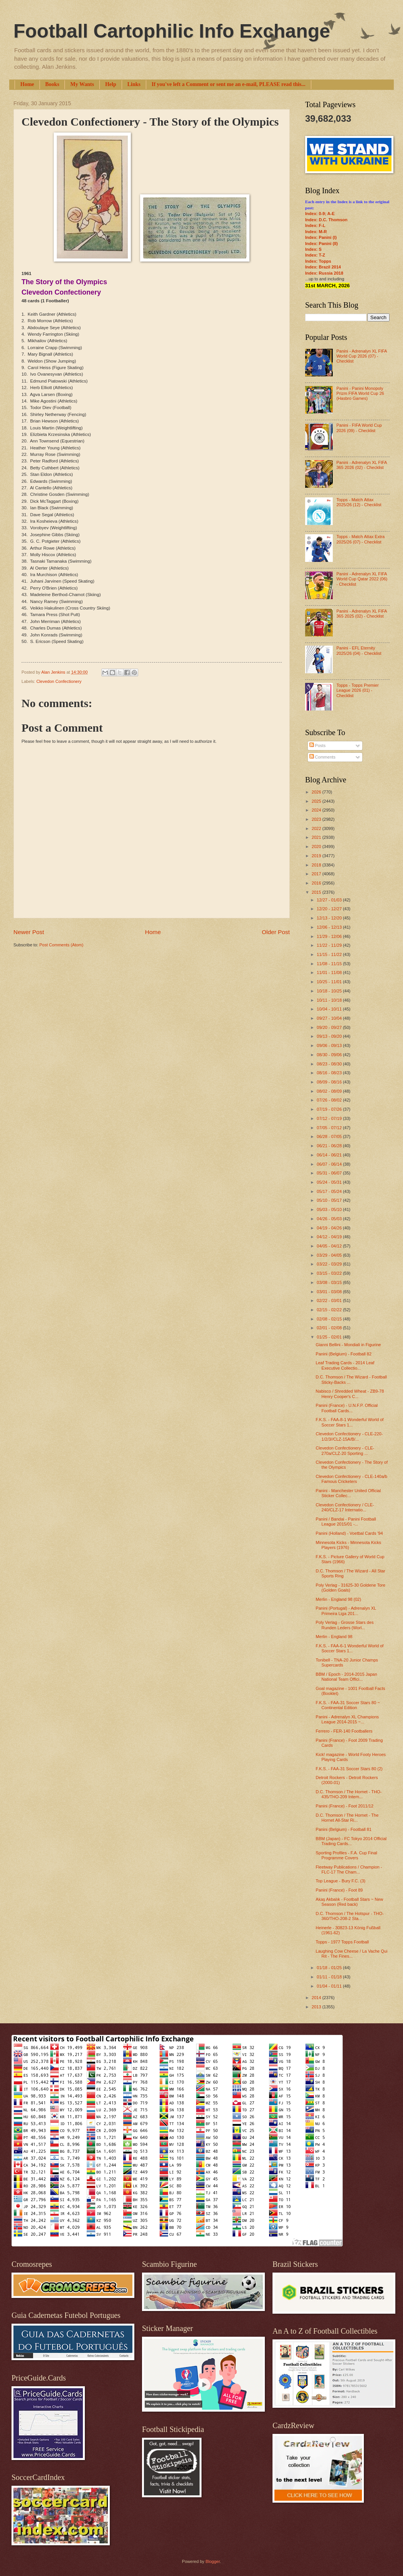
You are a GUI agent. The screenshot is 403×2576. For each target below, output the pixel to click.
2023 (317, 819)
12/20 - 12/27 (330, 908)
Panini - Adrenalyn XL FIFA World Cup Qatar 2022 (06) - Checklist (361, 579)
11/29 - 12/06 (330, 936)
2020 (317, 846)
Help (110, 84)
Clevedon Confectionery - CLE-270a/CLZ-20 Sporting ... (345, 1450)
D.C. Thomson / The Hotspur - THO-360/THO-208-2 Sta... (350, 1916)
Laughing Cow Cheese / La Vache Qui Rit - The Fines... (352, 1953)
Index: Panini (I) (321, 237)
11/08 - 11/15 (330, 963)
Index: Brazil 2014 (323, 267)
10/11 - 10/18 (330, 1000)
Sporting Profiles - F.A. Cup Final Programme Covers (346, 1855)
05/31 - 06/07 (330, 1173)
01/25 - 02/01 (330, 1337)
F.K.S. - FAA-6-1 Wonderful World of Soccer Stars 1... (350, 1648)
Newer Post (28, 932)
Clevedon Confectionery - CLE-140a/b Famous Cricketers (351, 1479)
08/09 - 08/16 (330, 1082)
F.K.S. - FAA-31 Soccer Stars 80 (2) (349, 1768)
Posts (317, 745)
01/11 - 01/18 (330, 1977)
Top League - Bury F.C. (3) (340, 1881)
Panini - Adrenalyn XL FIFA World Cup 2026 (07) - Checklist (361, 356)
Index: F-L (315, 225)
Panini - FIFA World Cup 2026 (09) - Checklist (359, 427)
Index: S (313, 249)
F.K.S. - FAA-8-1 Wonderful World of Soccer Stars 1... (350, 1422)
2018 (317, 865)
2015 (317, 892)
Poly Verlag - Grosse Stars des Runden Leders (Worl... (345, 1625)
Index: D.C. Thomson (326, 219)
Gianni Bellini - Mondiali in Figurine (348, 1344)
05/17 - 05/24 (330, 1191)
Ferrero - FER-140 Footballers (344, 1731)
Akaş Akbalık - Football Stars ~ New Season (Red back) (349, 1902)
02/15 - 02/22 (330, 1309)
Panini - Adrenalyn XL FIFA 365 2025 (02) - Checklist (361, 613)
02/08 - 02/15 (330, 1319)
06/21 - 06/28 (330, 1145)
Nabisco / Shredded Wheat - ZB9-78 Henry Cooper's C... (350, 1393)
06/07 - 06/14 (330, 1164)
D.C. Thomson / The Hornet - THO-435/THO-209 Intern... (349, 1794)
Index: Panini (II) (321, 243)
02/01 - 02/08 (330, 1327)
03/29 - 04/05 (330, 1255)
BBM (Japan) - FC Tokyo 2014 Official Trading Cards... (351, 1841)
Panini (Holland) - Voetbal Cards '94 (349, 1533)
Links (133, 84)
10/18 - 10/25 (330, 991)
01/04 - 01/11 (330, 1986)
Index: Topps (318, 261)
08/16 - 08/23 (330, 1072)
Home (27, 84)
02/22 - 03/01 (330, 1300)
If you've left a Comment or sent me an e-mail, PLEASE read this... (229, 84)
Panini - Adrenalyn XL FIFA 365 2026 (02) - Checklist (361, 465)
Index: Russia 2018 (324, 273)
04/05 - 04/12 (330, 1246)
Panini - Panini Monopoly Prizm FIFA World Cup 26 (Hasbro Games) (360, 393)
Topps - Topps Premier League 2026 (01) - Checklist (357, 690)
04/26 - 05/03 (330, 1218)
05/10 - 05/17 (330, 1200)
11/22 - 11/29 (330, 945)
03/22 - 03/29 (330, 1264)
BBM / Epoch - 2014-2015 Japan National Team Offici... (346, 1676)
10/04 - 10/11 (330, 1009)
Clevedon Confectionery (59, 681)
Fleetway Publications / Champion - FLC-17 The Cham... (349, 1869)
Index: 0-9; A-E (320, 213)
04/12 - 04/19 (330, 1236)
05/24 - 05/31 (330, 1182)
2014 (317, 1997)
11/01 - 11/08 (330, 972)
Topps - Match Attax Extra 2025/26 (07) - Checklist (360, 539)
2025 (317, 801)
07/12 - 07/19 (330, 1118)
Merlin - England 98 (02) (338, 1599)
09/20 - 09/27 (330, 1027)
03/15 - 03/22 (330, 1273)
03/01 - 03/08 (330, 1291)
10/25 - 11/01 (330, 981)
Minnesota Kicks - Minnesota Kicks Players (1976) (348, 1545)
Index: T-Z (315, 255)
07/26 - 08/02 (330, 1100)
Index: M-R (316, 231)
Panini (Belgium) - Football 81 (344, 1829)
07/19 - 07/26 (330, 1109)
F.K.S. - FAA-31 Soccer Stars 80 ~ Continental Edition (348, 1705)
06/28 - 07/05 (330, 1136)
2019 (317, 855)
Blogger (212, 2561)
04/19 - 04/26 (330, 1228)
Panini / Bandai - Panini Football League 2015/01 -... (346, 1521)
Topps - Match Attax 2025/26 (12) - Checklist (358, 502)
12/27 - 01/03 (330, 900)
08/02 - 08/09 (330, 1091)
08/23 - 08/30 (330, 1064)
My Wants (82, 84)
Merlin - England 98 (334, 1636)
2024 (317, 810)
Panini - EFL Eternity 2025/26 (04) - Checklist (358, 650)
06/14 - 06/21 (330, 1155)
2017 (317, 873)
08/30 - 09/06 (330, 1054)
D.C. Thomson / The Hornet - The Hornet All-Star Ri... (347, 1817)
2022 (317, 828)
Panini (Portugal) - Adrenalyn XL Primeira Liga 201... (346, 1610)
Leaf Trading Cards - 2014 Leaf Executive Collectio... (345, 1365)
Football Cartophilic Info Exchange (171, 31)
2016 (317, 883)
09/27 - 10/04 (330, 1018)
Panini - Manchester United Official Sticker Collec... (348, 1493)
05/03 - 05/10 (330, 1209)
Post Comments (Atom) (61, 945)
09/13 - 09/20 (330, 1036)
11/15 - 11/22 (330, 954)
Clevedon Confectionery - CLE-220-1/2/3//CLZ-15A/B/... (349, 1436)
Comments (322, 757)
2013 (317, 2006)
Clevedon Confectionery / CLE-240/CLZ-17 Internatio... (345, 1507)
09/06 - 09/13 (330, 1045)
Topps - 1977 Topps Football (342, 1942)
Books (52, 84)
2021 (317, 837)
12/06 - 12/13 (330, 927)
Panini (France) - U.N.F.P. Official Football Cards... (347, 1408)
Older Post (276, 932)
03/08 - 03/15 (330, 1282)
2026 (317, 792)
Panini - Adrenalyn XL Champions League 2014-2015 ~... (347, 1719)
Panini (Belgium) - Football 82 (344, 1354)
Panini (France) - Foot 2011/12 (344, 1806)
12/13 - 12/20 (330, 918)
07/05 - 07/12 (330, 1127)
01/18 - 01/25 (330, 1967)
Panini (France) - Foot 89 (339, 1890)
